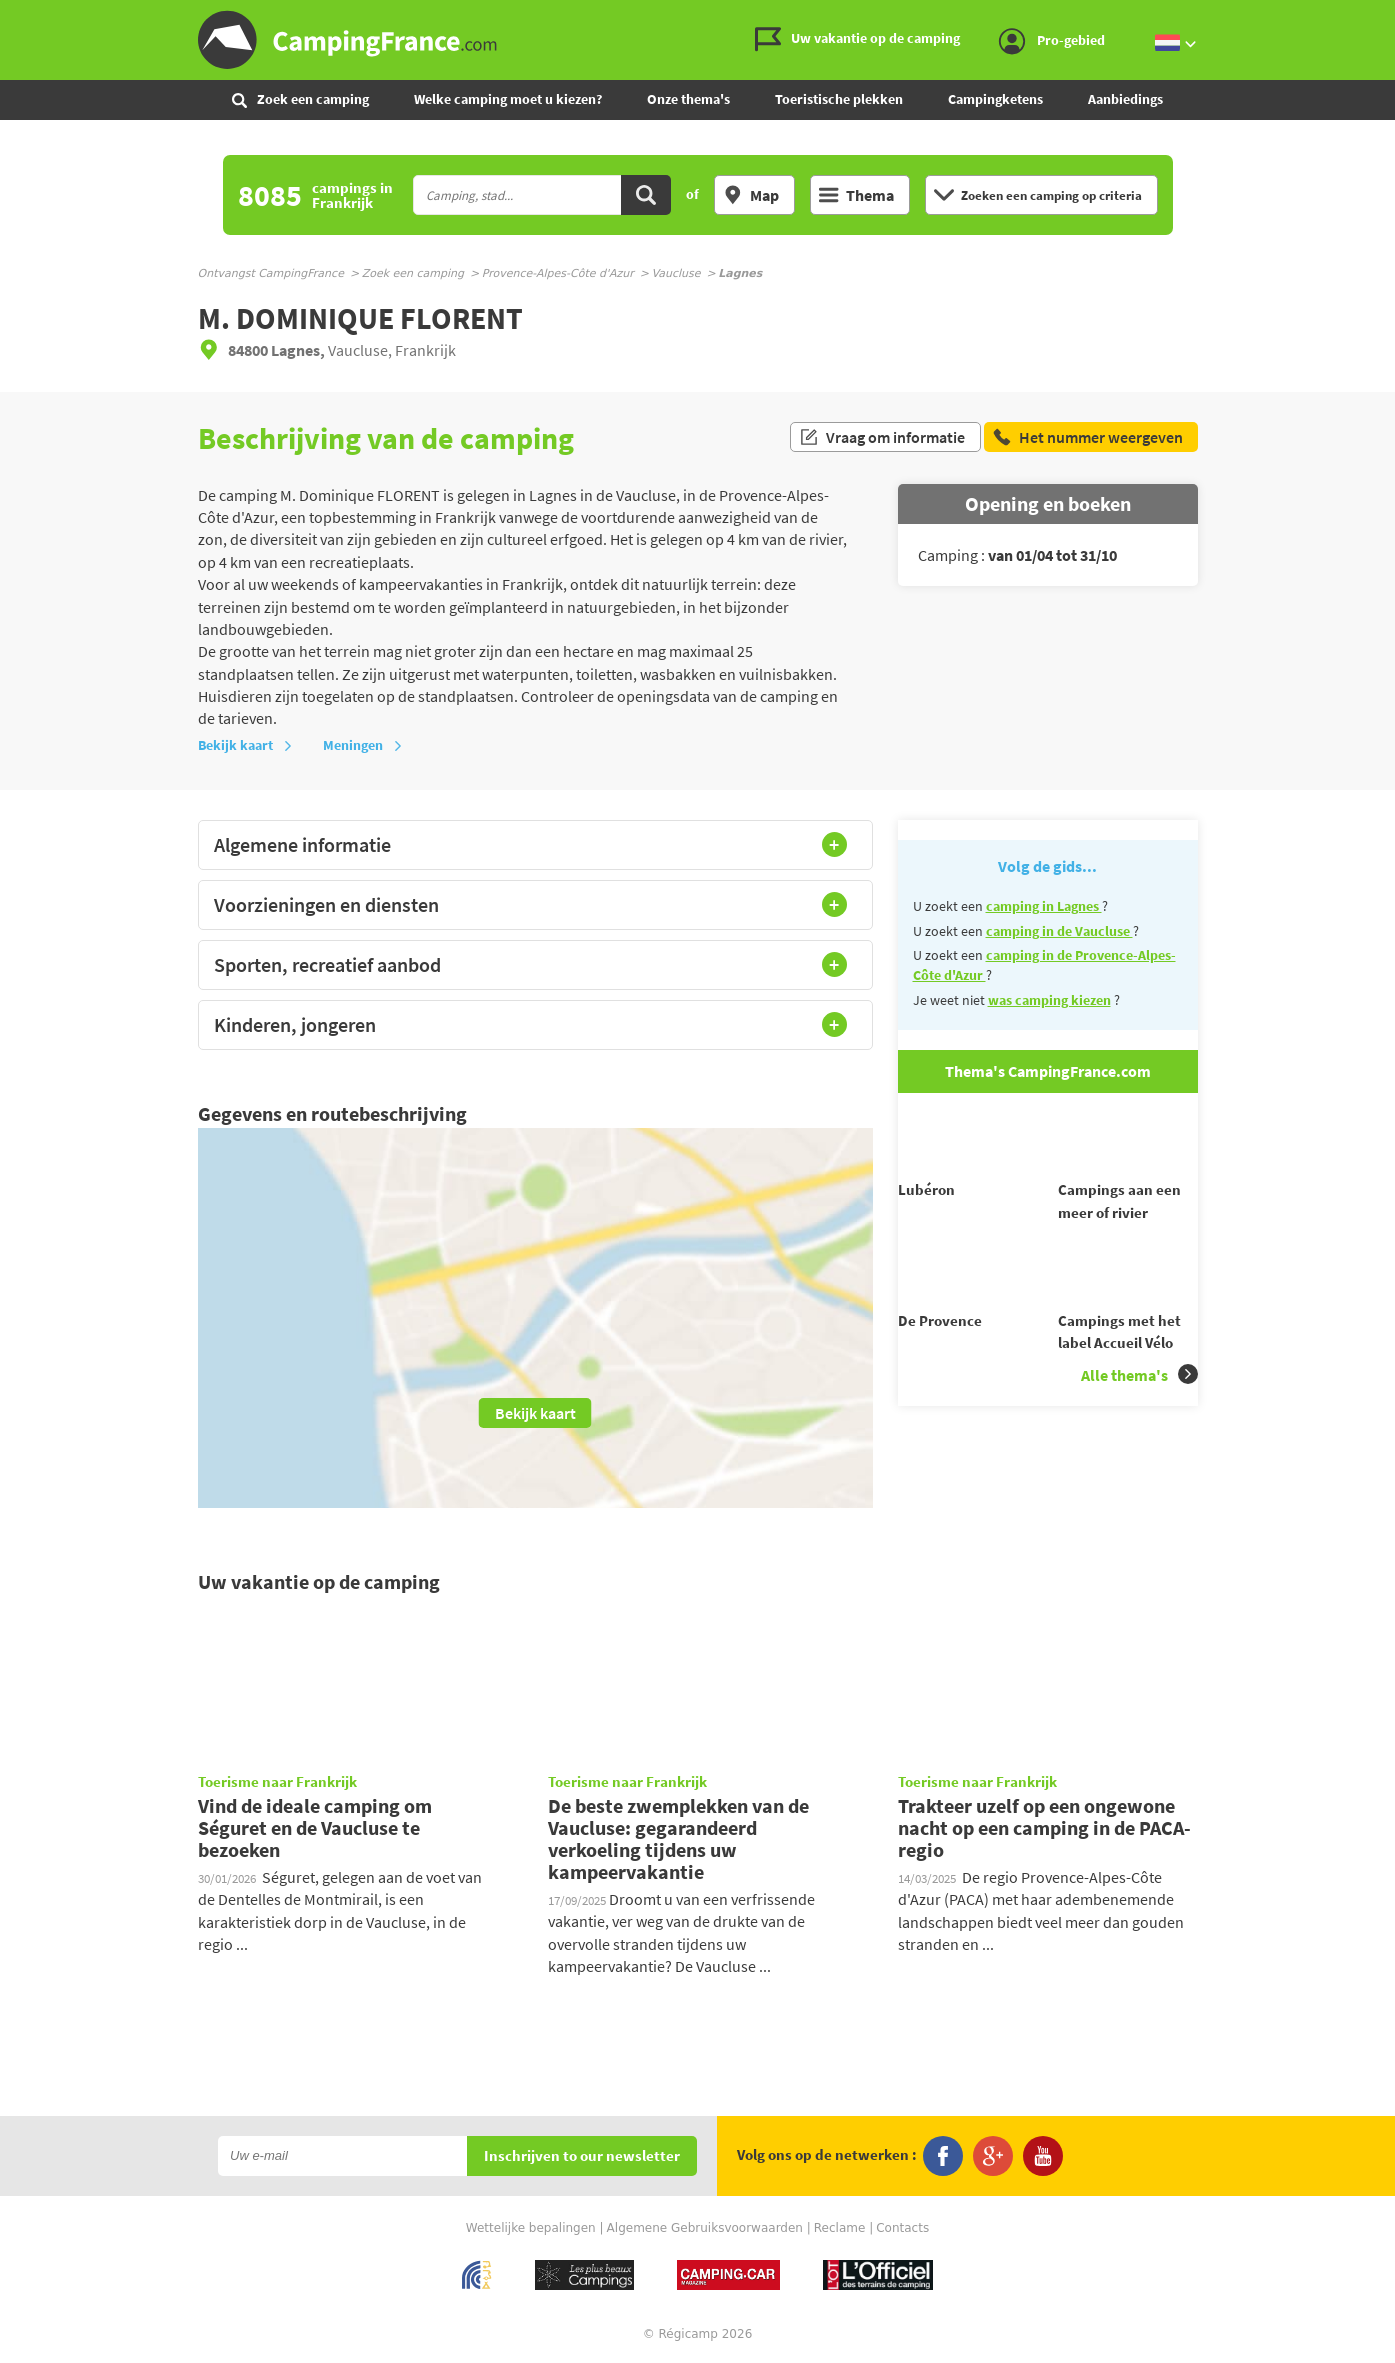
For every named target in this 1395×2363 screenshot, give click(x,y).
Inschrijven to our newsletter (582, 2156)
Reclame (840, 2228)
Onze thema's (688, 99)
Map (751, 195)
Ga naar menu (1372, 16)
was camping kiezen (1049, 1000)
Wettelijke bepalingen (531, 2228)
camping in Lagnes (1044, 906)
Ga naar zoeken (1391, 16)
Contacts (902, 2228)
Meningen (363, 745)
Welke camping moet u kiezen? (508, 99)
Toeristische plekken (839, 99)
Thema (856, 195)
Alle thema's (1139, 1409)
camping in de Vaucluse (1059, 931)
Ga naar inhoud (1381, 16)
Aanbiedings (1125, 99)
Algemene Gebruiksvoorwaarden (705, 2228)
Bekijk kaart (245, 745)
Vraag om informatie (882, 438)
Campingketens (995, 99)
